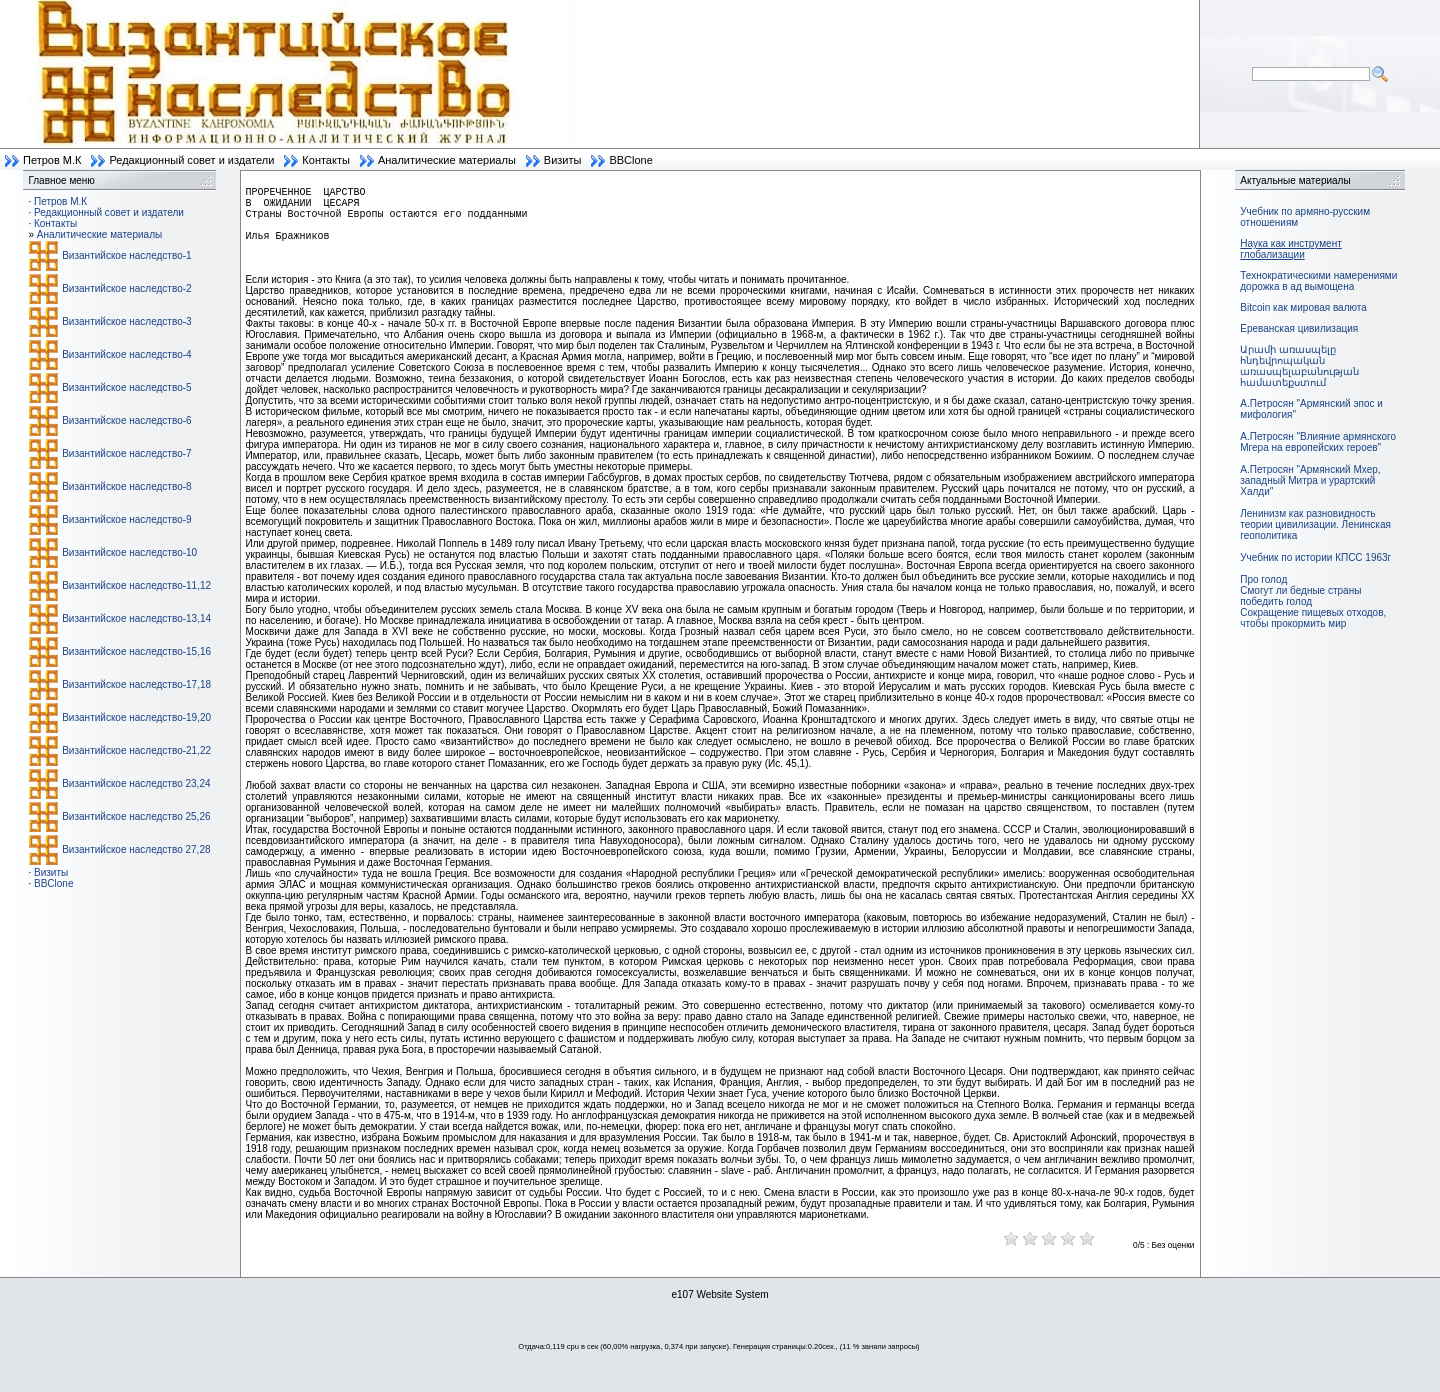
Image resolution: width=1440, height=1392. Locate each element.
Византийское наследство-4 (126, 354)
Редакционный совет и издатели (191, 160)
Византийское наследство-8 (126, 486)
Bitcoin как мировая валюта (1303, 307)
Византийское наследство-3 (126, 321)
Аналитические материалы (447, 160)
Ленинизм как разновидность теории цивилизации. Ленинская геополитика (1315, 524)
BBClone (630, 160)
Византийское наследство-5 (126, 387)
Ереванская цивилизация (1299, 328)
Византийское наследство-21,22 (136, 750)
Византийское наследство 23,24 (136, 783)
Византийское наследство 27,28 (136, 849)
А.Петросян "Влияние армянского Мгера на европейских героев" (1318, 442)
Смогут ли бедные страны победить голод (1300, 596)
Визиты (563, 160)
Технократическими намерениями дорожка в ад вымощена (1318, 281)
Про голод (1263, 579)
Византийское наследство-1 (126, 255)
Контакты (326, 160)
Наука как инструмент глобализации (1290, 249)
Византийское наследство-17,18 (136, 684)
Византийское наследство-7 (126, 453)
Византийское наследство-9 (126, 519)
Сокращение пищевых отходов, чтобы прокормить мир (1313, 618)
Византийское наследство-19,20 (136, 717)
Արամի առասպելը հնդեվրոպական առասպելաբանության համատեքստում (1299, 366)
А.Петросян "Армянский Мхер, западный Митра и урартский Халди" (1310, 480)
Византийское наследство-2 (126, 288)
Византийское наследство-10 (129, 552)
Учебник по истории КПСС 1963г (1315, 557)
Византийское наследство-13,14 (136, 618)
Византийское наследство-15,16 (136, 651)
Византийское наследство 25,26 (136, 816)
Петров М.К (52, 160)
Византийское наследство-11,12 (136, 585)
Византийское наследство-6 (126, 420)
